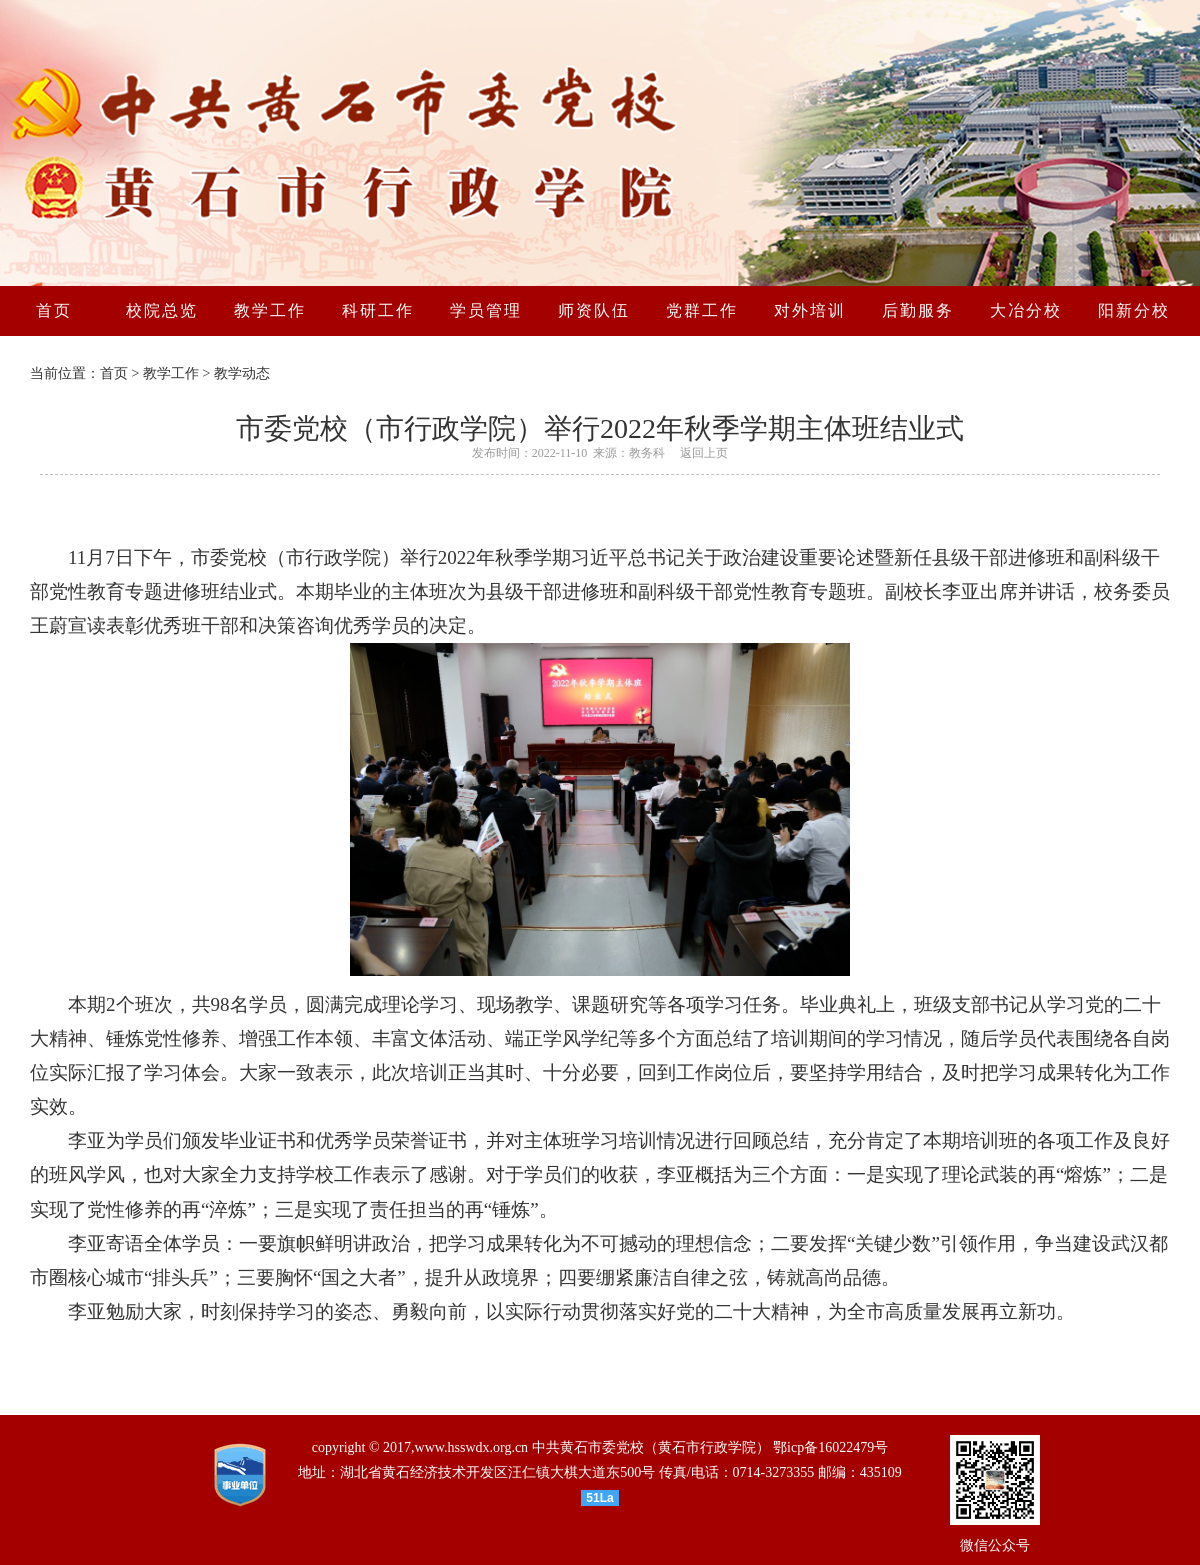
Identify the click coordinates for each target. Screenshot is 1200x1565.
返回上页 (704, 453)
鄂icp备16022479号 (830, 1447)
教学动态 (242, 373)
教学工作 (171, 373)
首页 (114, 373)
